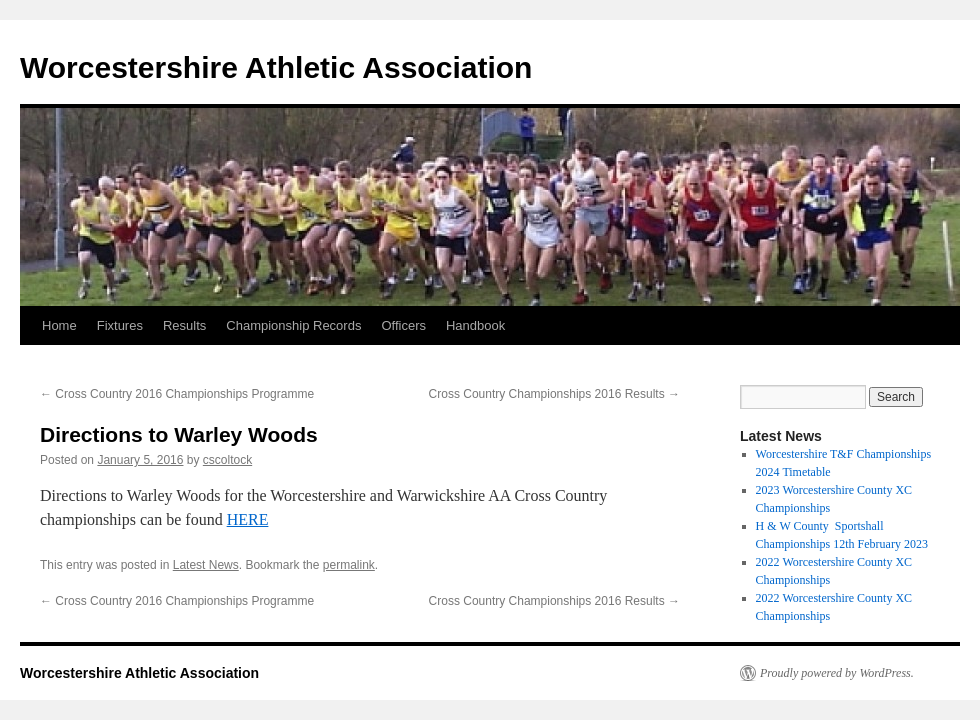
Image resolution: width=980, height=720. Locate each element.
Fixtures (120, 325)
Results (184, 325)
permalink (349, 565)
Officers (403, 325)
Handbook (475, 325)
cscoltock (227, 460)
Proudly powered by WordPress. (837, 673)
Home (59, 325)
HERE (248, 519)
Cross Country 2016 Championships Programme (177, 394)
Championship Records (293, 325)
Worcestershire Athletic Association (276, 67)
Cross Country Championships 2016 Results (554, 394)
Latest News (206, 565)
